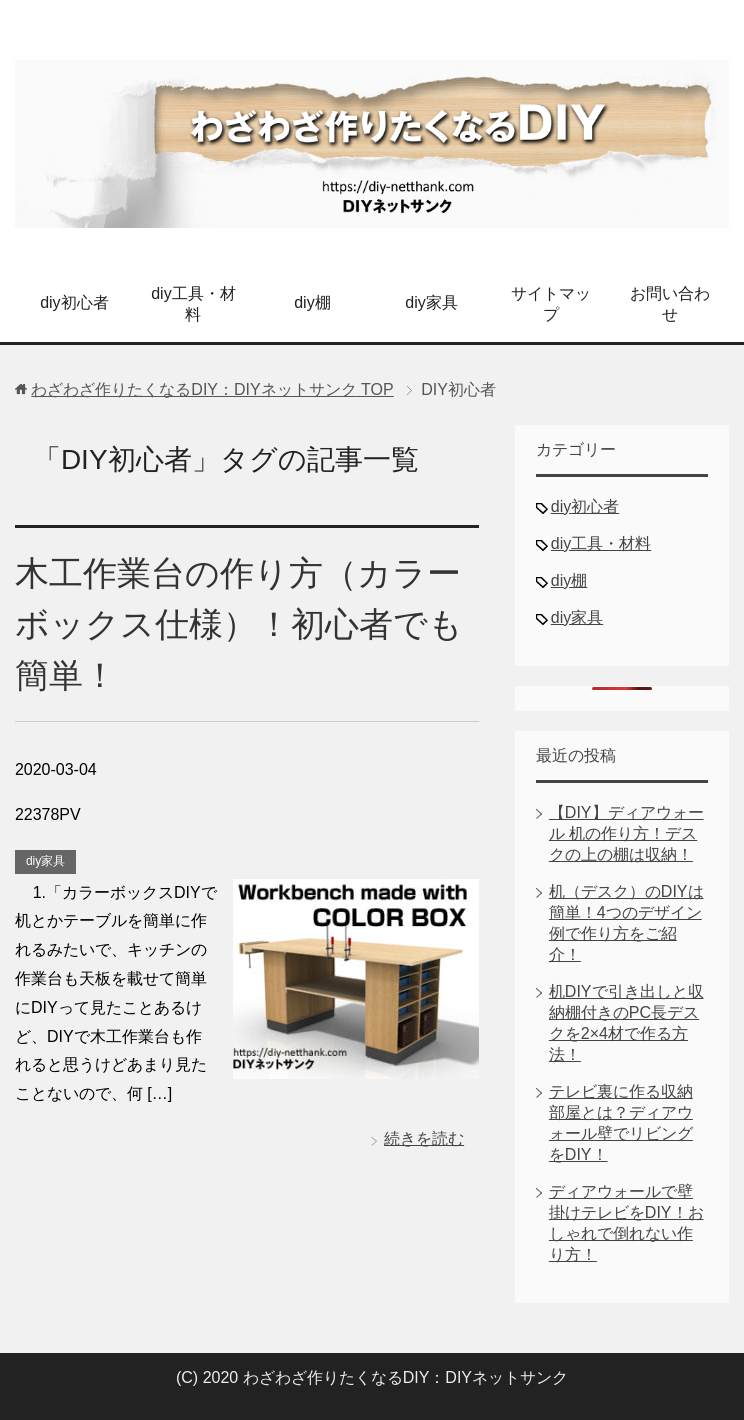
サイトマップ (551, 304)
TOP (212, 389)
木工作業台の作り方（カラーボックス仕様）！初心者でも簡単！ (239, 624)
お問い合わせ (670, 304)
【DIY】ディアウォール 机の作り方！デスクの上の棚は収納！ (626, 833)
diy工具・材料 (193, 304)
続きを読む (424, 1138)
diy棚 (312, 302)
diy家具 (431, 302)
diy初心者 (74, 302)
